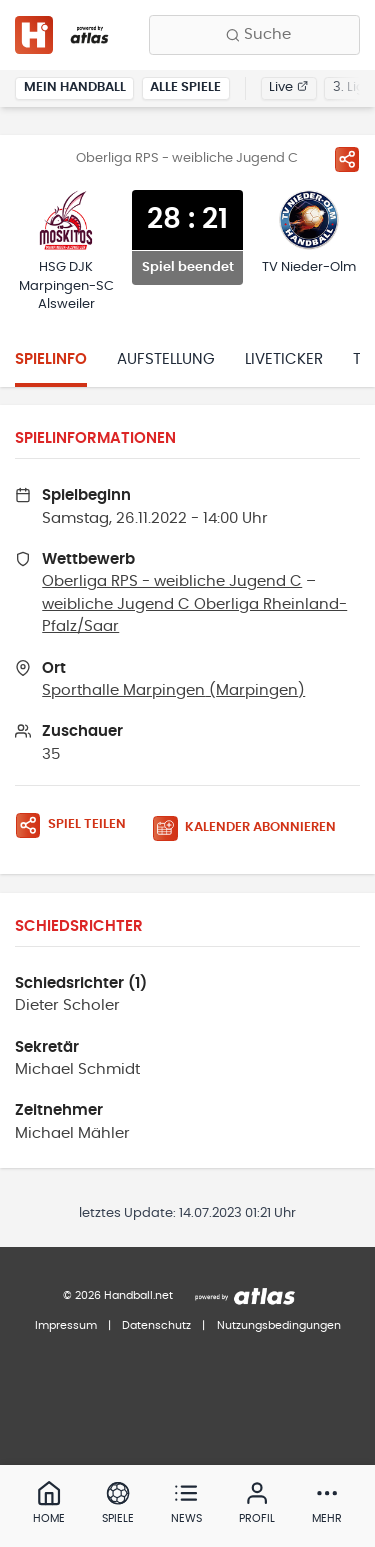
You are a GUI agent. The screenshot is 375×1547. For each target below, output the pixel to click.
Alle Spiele (185, 87)
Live (288, 87)
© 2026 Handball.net (118, 1295)
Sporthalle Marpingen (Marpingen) (173, 690)
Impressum (66, 1325)
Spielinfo (51, 359)
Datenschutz (156, 1325)
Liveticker (284, 359)
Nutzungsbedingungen (279, 1325)
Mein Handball (75, 87)
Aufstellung (166, 359)
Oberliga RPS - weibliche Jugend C (172, 581)
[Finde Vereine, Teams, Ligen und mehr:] (254, 35)
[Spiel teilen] (347, 159)
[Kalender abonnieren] (252, 828)
